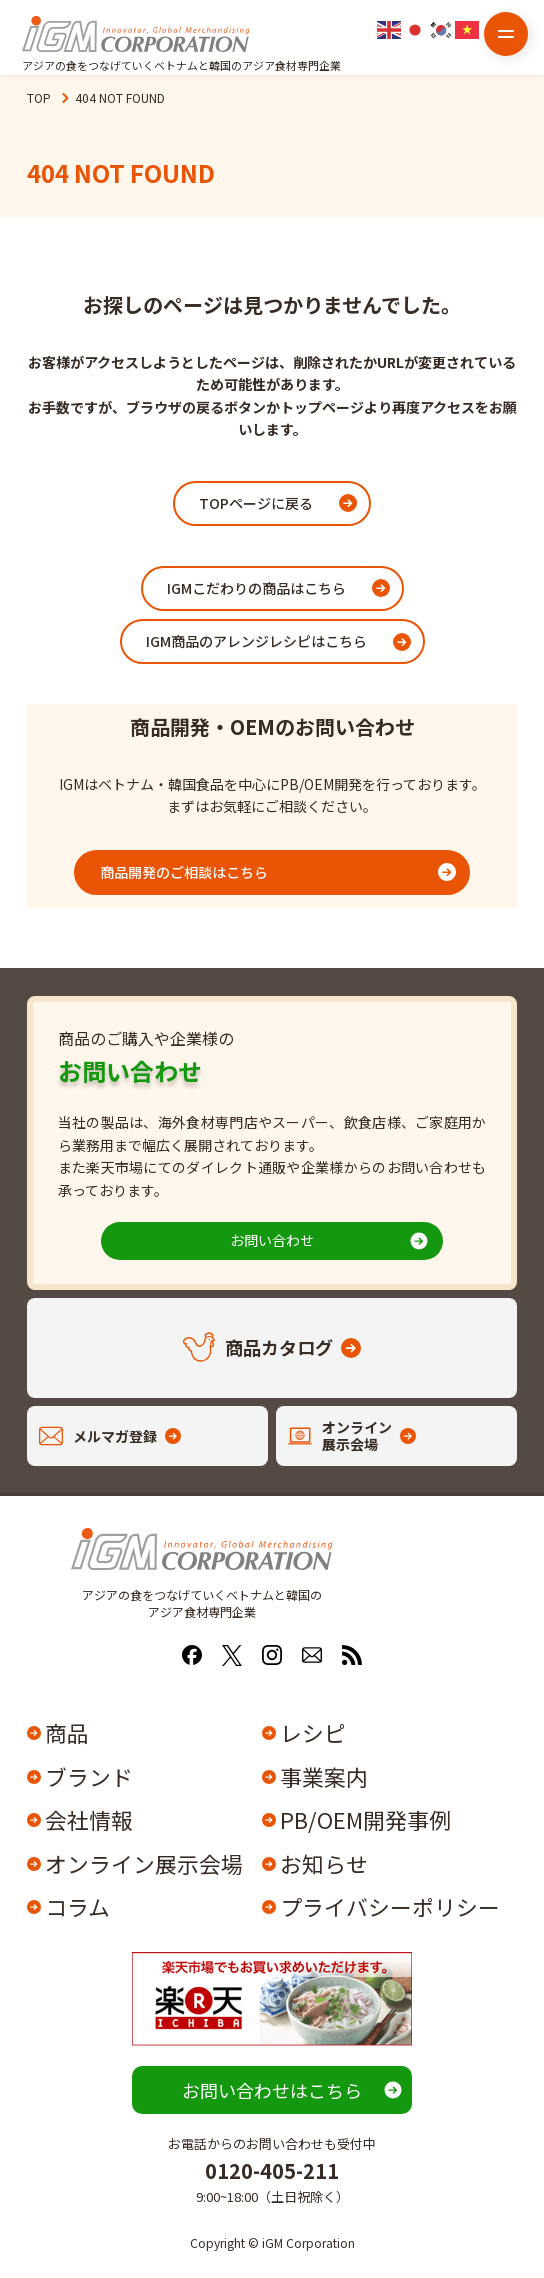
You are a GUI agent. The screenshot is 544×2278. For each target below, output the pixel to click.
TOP (39, 97)
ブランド (89, 1777)
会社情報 (89, 1820)
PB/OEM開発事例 (365, 1820)
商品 (67, 1733)
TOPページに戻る (256, 503)
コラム (77, 1907)
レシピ (313, 1733)
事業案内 (324, 1777)
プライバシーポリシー (388, 1907)
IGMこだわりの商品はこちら (256, 588)
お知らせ (324, 1864)
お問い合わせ (272, 1240)
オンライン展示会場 (144, 1864)
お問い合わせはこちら (272, 2090)
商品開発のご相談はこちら (184, 872)
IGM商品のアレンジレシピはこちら (256, 641)
